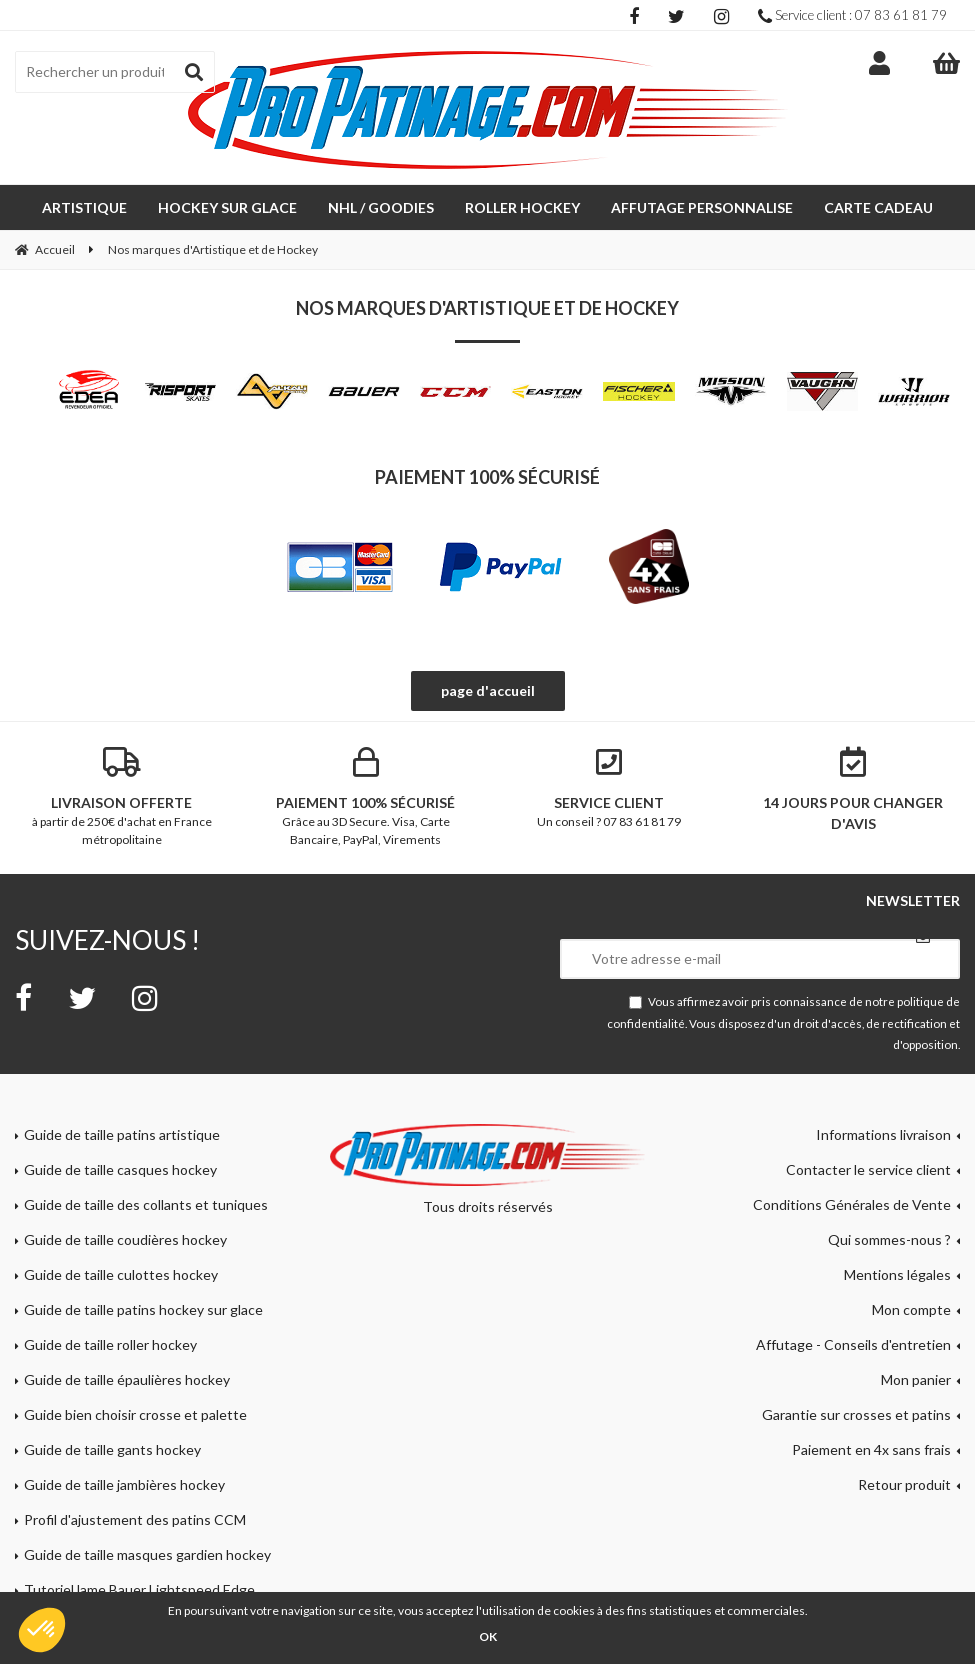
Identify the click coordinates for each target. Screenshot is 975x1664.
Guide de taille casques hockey (120, 1169)
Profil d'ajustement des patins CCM (135, 1519)
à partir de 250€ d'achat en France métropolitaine (122, 797)
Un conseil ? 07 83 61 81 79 (610, 788)
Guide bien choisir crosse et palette (135, 1414)
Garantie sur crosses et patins (856, 1414)
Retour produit (904, 1484)
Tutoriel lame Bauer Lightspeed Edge (139, 1589)
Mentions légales (897, 1274)
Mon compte (911, 1309)
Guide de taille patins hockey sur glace (143, 1309)
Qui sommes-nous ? (889, 1239)
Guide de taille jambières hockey (124, 1484)
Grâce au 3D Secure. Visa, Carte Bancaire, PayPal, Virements (366, 797)
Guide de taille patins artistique (122, 1134)
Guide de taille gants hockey (112, 1449)
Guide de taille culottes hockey (121, 1274)
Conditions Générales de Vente (852, 1204)
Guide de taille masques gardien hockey (147, 1554)
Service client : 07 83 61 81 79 (852, 15)
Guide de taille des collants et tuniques (146, 1204)
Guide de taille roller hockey (110, 1344)
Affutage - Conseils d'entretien (853, 1344)
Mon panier (916, 1379)
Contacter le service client (868, 1169)
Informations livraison (883, 1134)
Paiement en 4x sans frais (871, 1449)
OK (488, 1636)
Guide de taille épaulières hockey (127, 1379)
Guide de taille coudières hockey (125, 1239)
